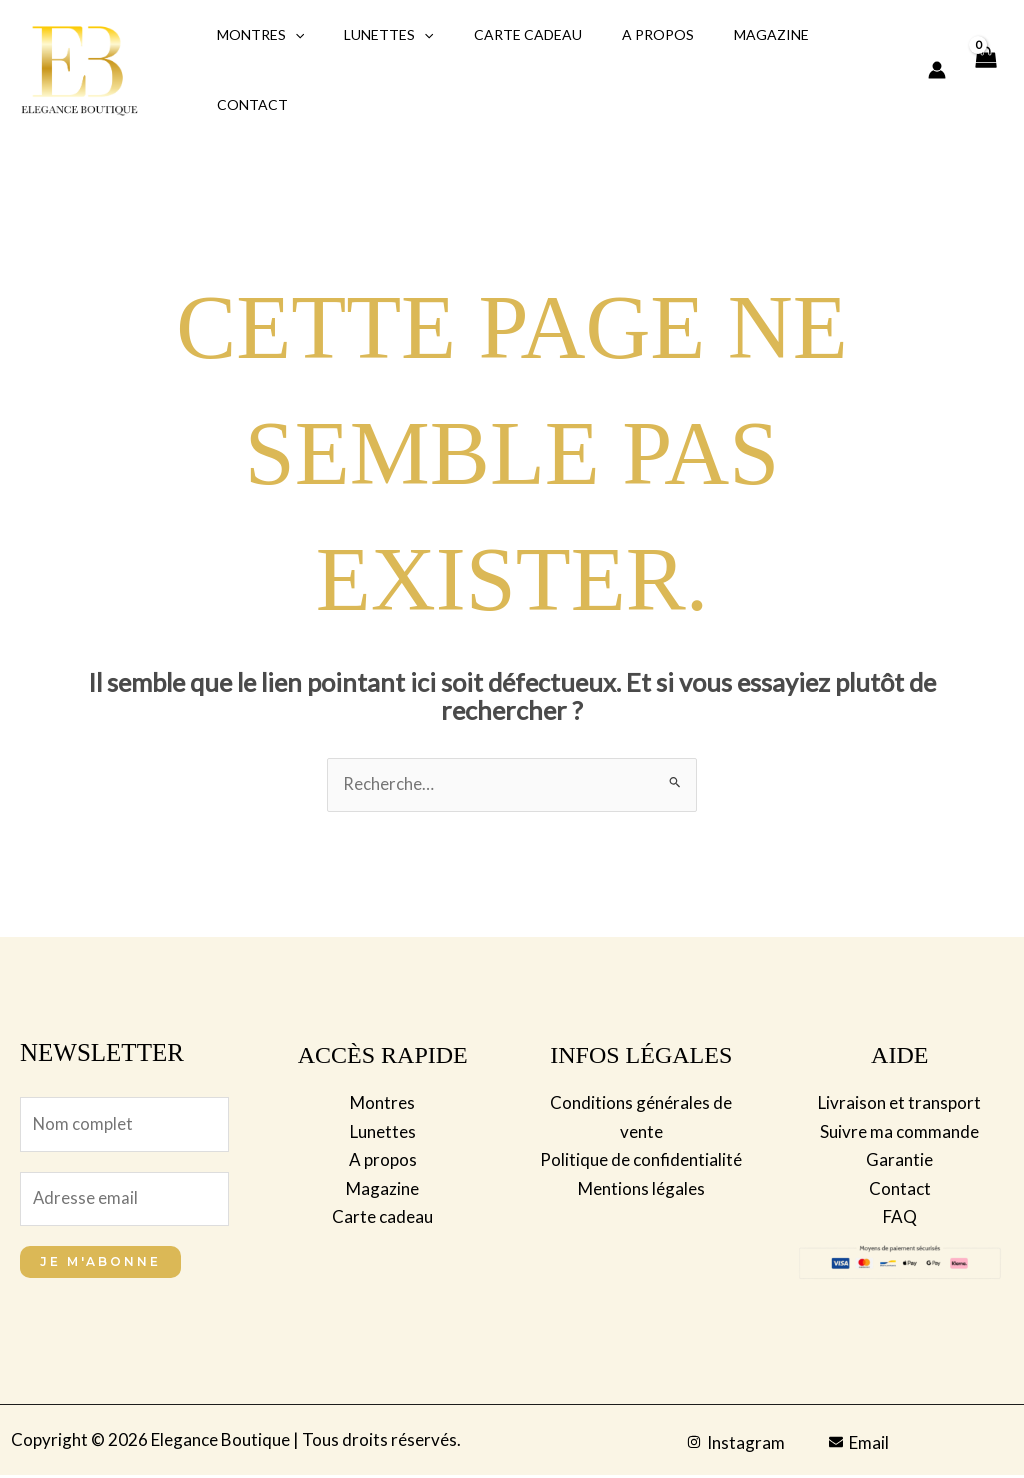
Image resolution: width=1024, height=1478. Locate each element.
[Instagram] (736, 1444)
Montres (254, 35)
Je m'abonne (100, 1264)
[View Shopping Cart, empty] (985, 70)
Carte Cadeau (498, 34)
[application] (289, 35)
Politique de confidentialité (641, 1159)
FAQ (900, 1215)
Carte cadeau (382, 1215)
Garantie (899, 1159)
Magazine (717, 34)
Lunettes (370, 35)
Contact (246, 104)
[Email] (859, 1444)
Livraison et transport (899, 1103)
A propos (616, 34)
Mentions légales (641, 1187)
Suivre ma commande (899, 1131)
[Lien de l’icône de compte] (937, 70)
